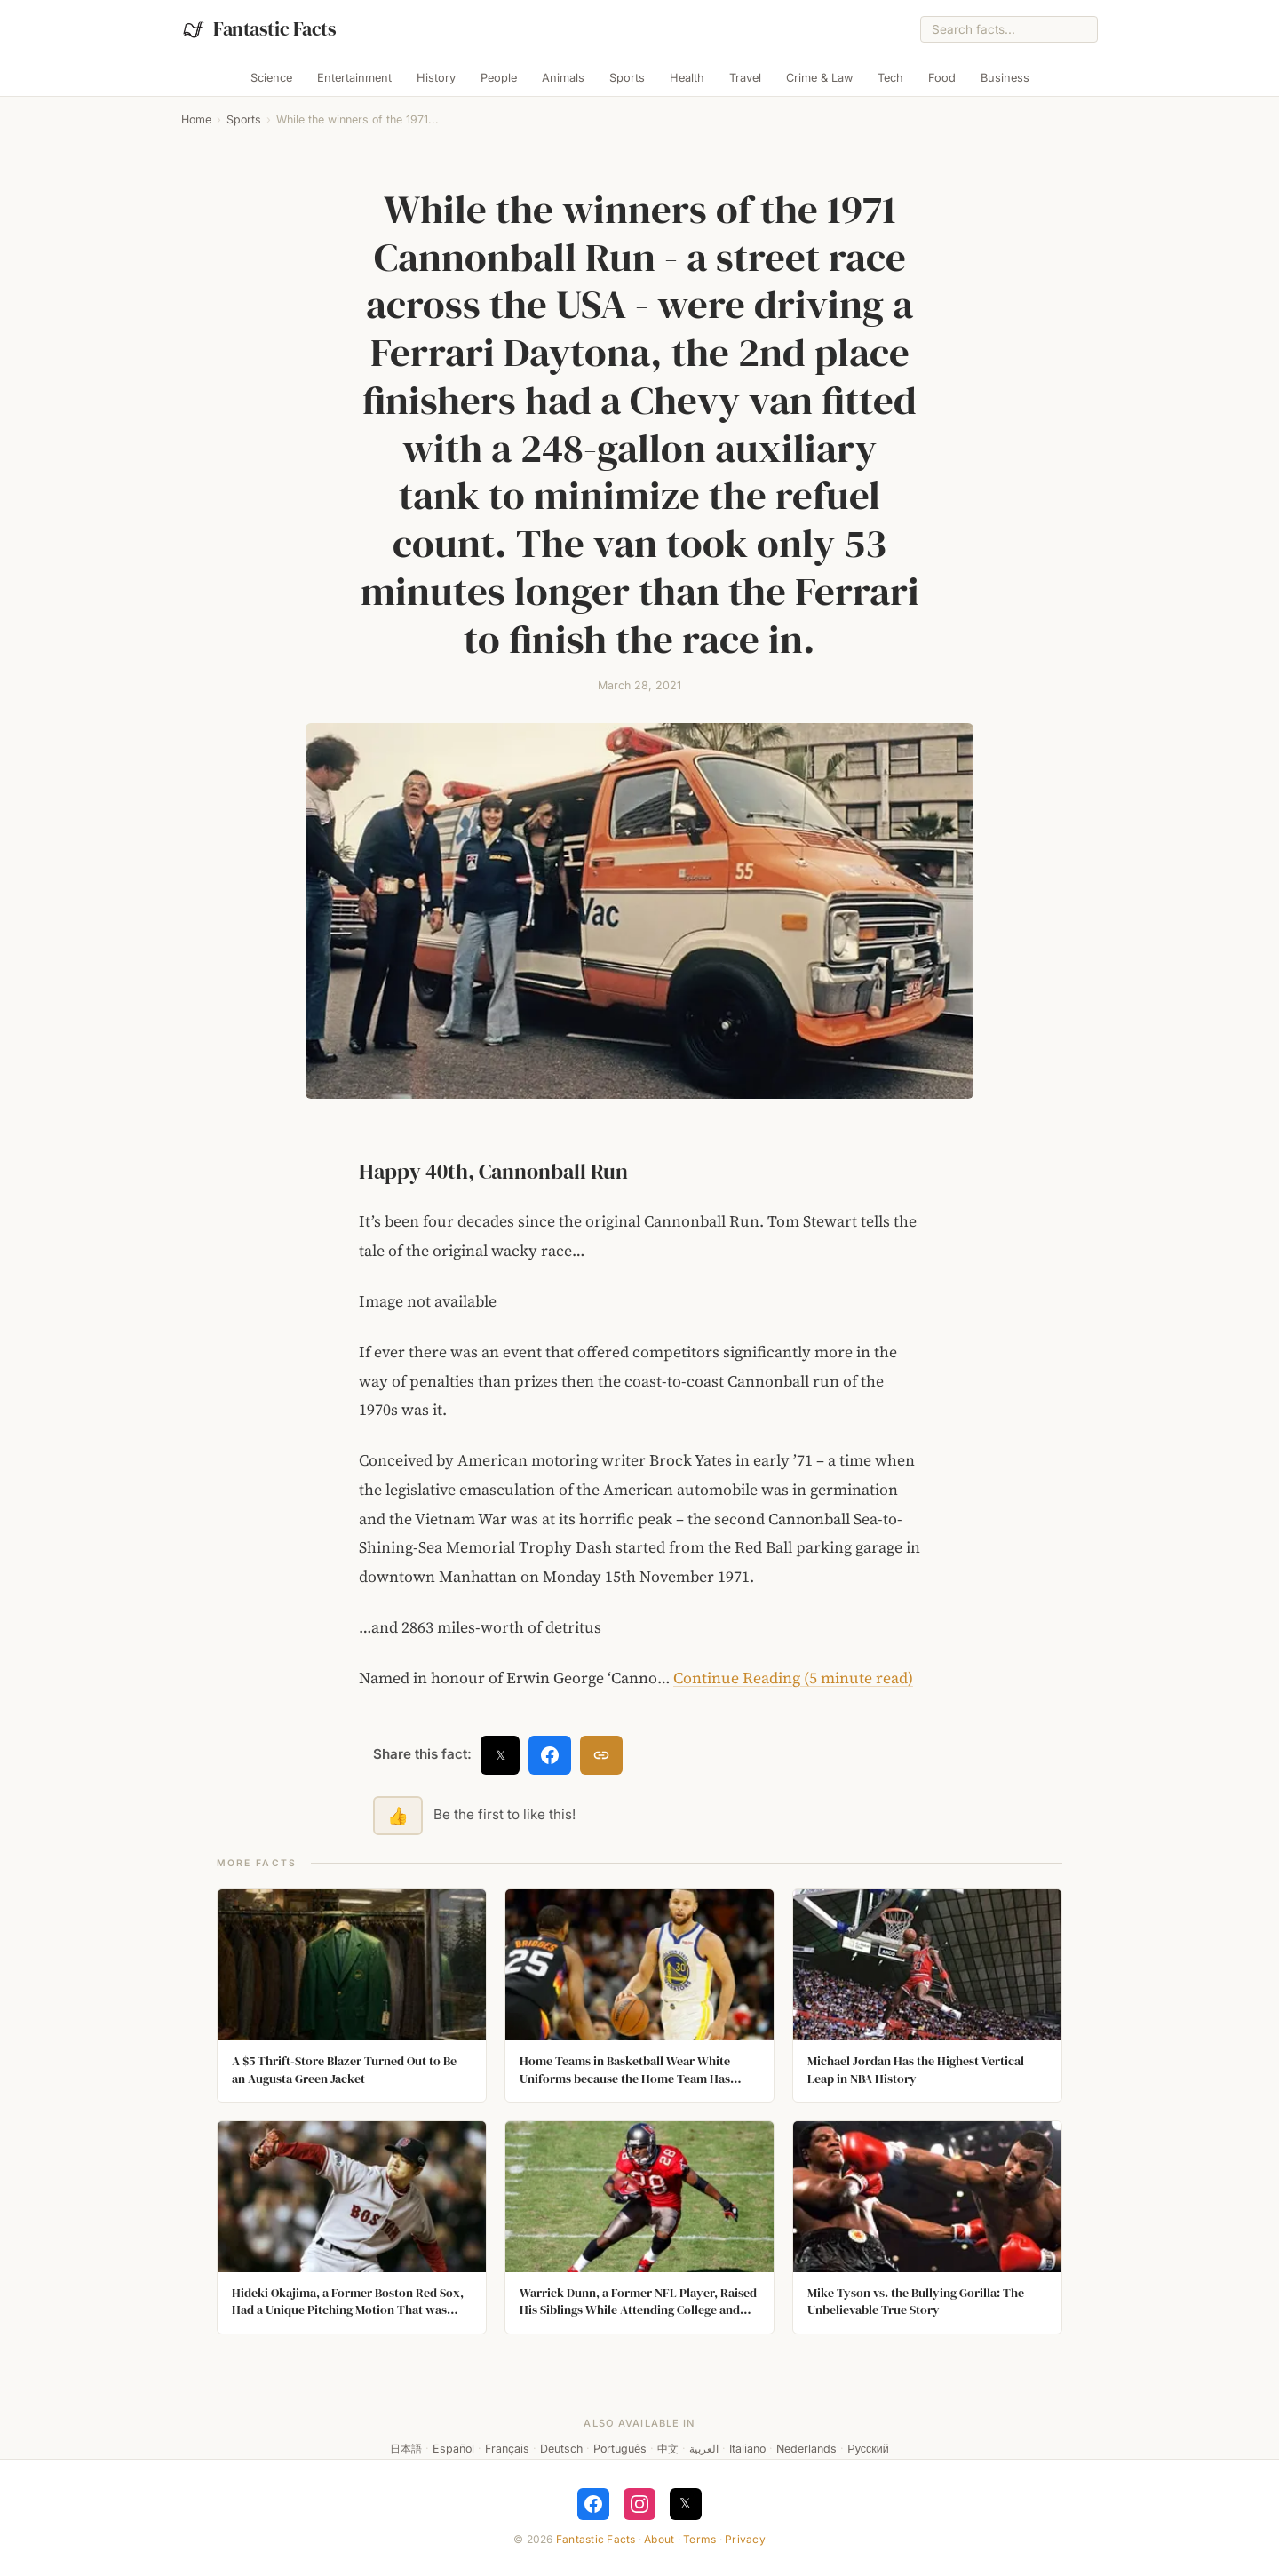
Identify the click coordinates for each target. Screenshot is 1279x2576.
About (659, 2539)
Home (196, 119)
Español (453, 2448)
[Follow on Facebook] (593, 2504)
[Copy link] (601, 1755)
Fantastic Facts (596, 2539)
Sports (627, 77)
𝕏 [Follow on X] (685, 2503)
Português (620, 2448)
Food (942, 77)
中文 (668, 2448)
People (499, 77)
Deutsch (561, 2448)
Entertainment (354, 77)
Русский (867, 2448)
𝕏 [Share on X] (500, 1754)
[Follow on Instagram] (639, 2504)
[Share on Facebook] (549, 1755)
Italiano (747, 2448)
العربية (704, 2448)
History (436, 77)
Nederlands (806, 2448)
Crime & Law (819, 77)
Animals (563, 77)
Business (1005, 77)
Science (271, 77)
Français (507, 2448)
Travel (745, 77)
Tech (890, 77)
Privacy (745, 2539)
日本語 (406, 2448)
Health (687, 77)
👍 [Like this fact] (398, 1815)
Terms (699, 2539)
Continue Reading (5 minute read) (793, 1678)
